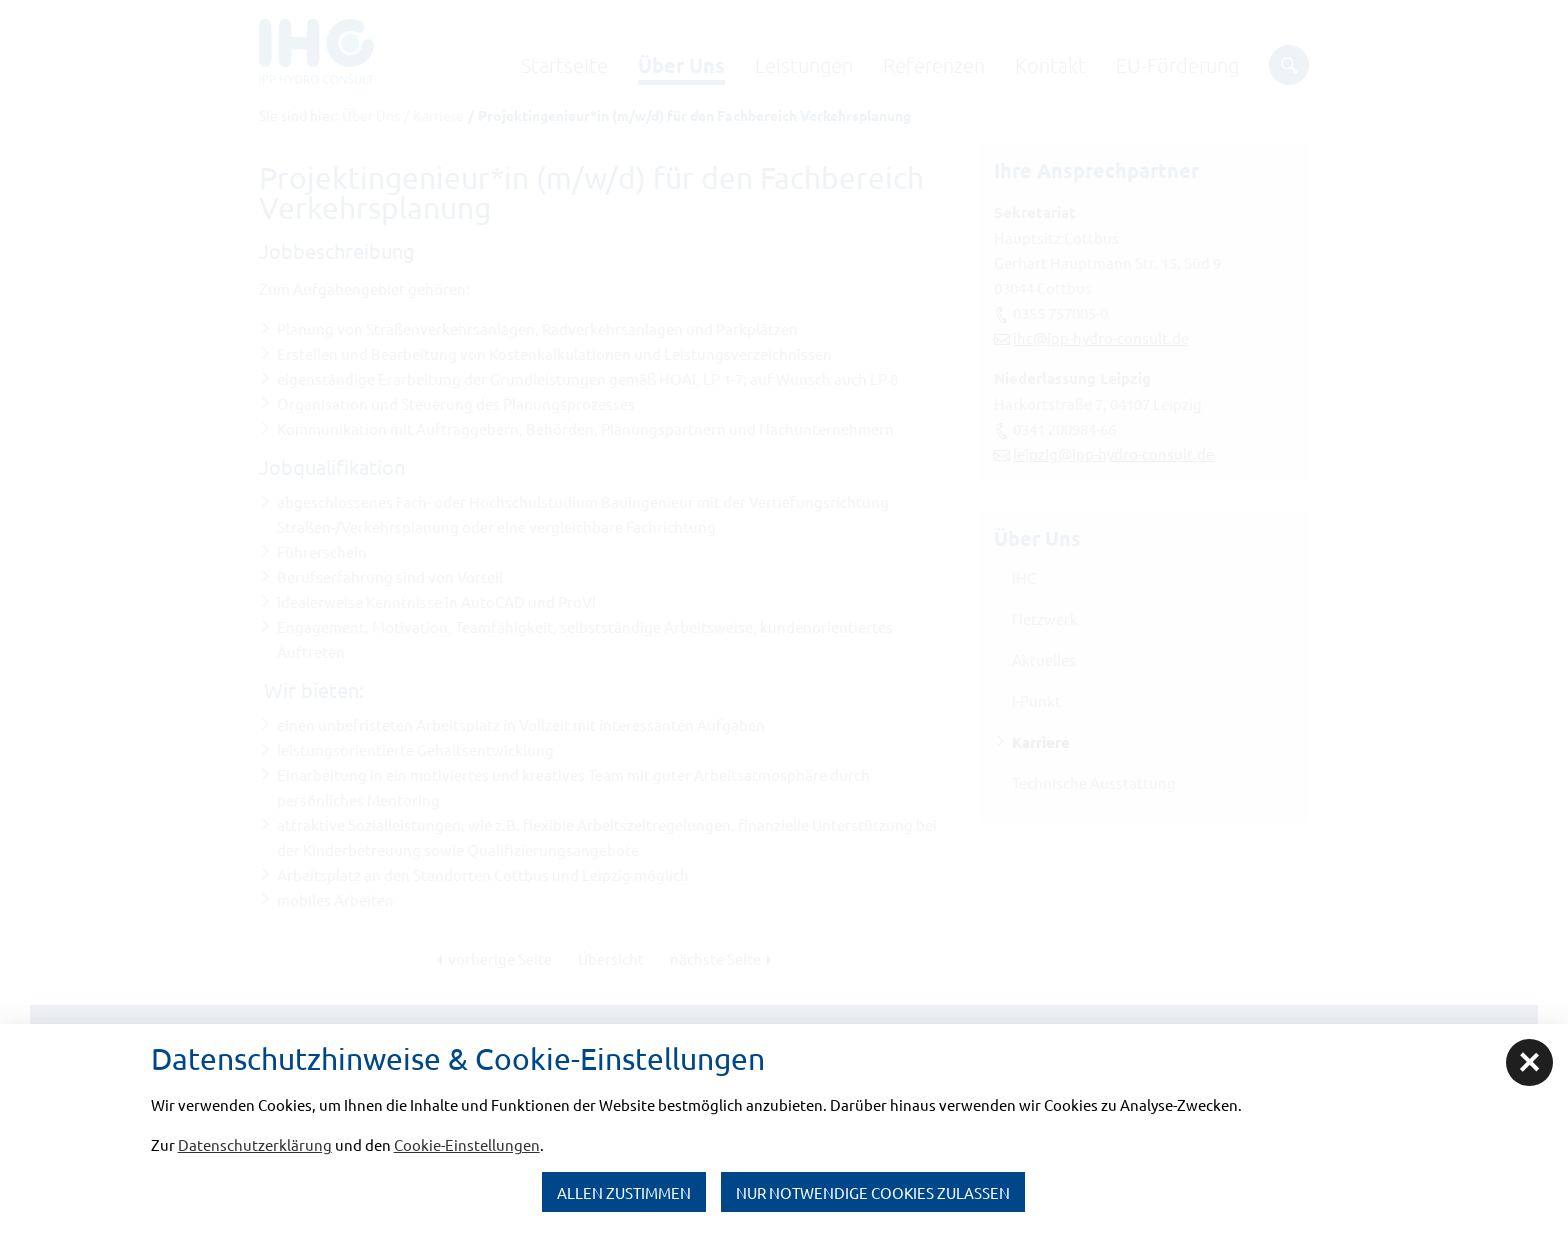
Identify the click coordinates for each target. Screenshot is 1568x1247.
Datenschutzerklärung (255, 1144)
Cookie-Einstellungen (467, 1144)
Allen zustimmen (624, 1192)
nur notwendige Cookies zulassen (873, 1192)
